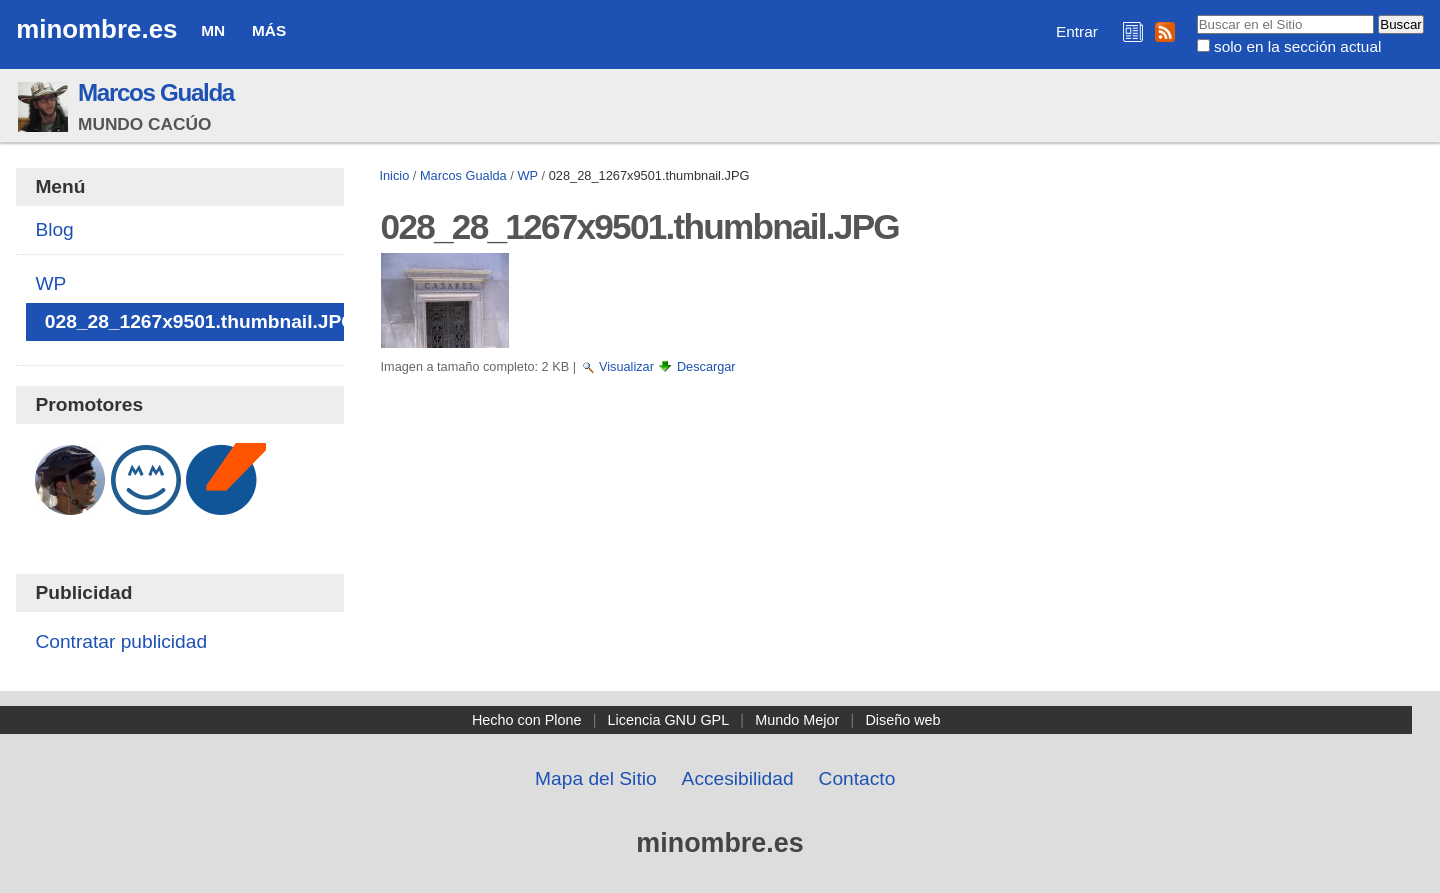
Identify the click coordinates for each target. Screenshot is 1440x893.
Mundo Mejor (797, 720)
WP (527, 175)
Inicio (394, 175)
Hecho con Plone (527, 720)
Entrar (1077, 31)
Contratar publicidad (121, 641)
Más (269, 30)
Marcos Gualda (156, 92)
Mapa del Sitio (596, 778)
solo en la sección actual (1297, 46)
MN (213, 30)
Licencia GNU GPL (669, 720)
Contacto (857, 778)
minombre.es (96, 29)
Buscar (1195, 14)
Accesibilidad (738, 778)
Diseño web (902, 720)
